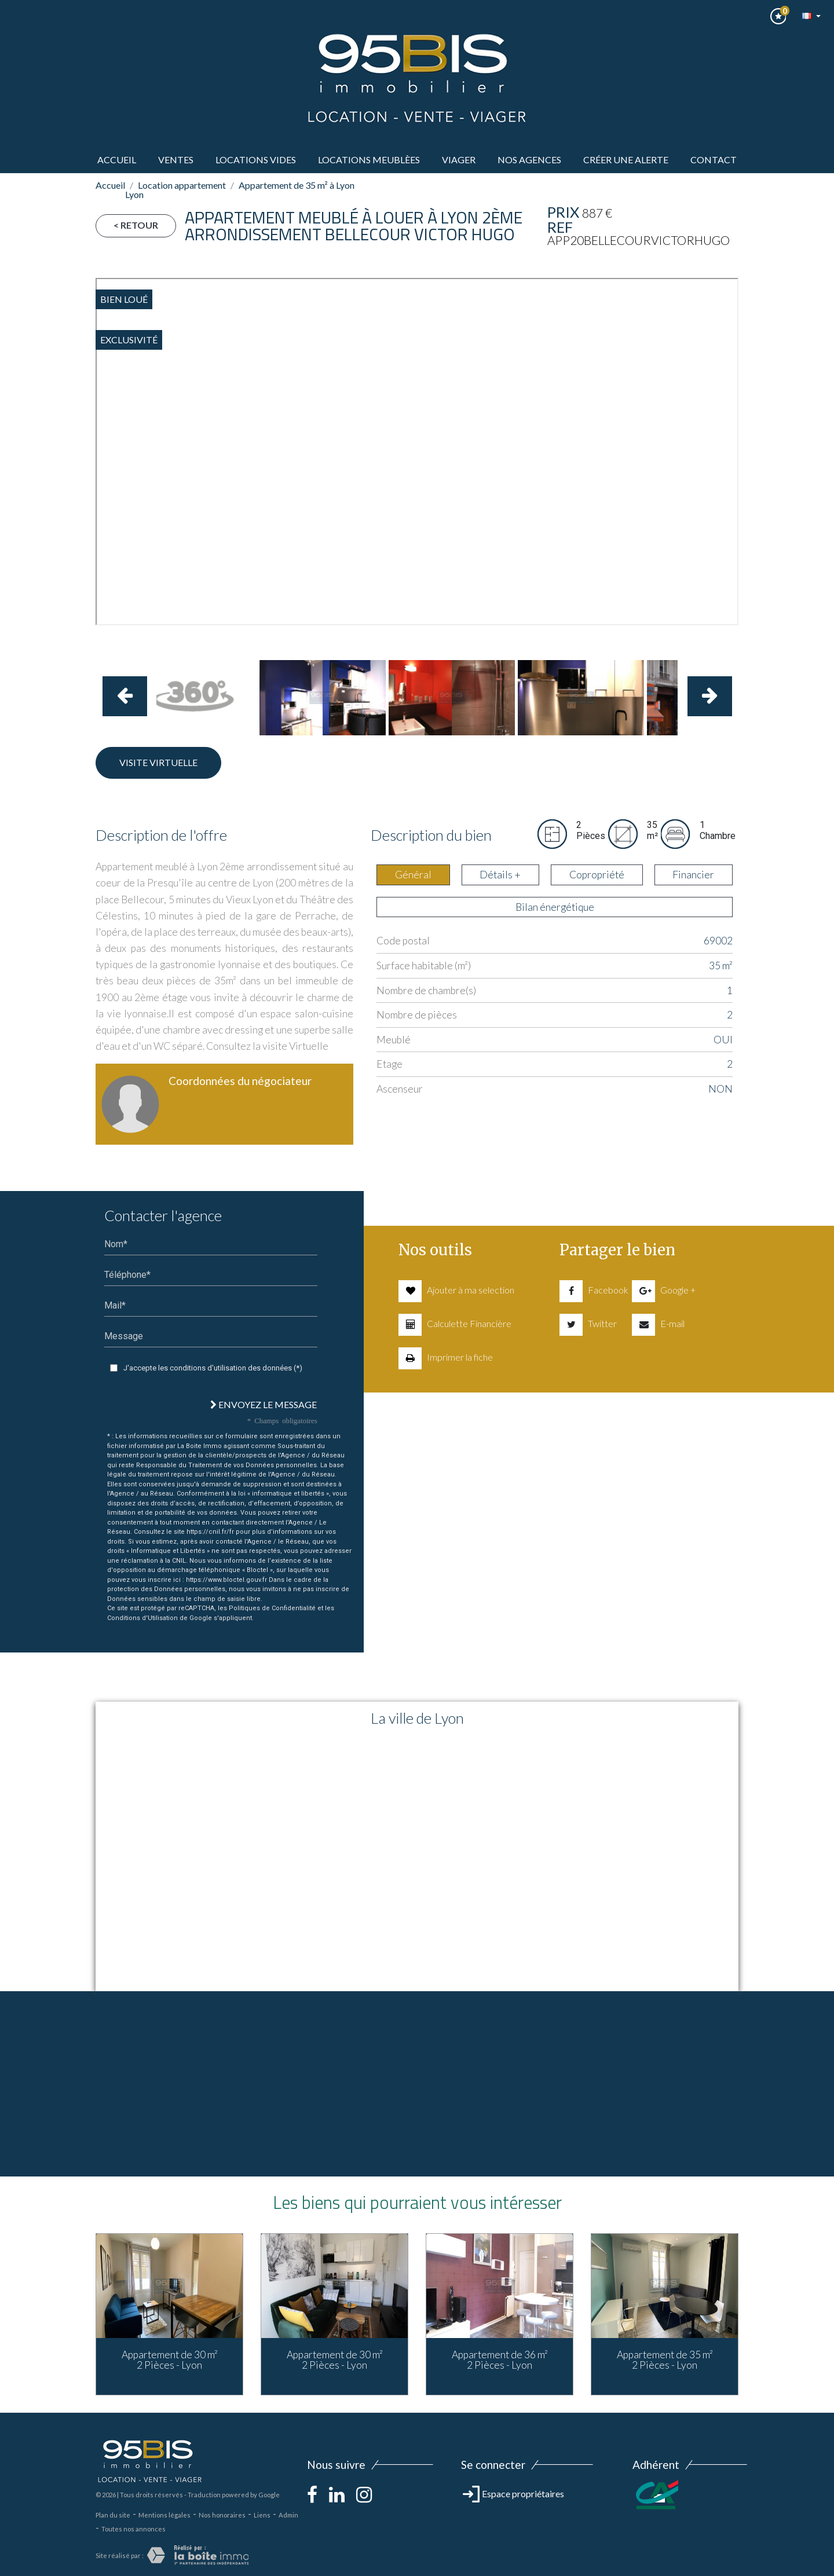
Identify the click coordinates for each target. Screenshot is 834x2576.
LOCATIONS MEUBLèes (369, 159)
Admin (288, 2515)
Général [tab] (413, 875)
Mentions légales (164, 2515)
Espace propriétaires (513, 2493)
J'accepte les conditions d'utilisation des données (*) (212, 1368)
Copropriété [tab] (596, 875)
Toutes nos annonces (133, 2529)
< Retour (136, 224)
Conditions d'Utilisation (142, 1618)
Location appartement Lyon (175, 189)
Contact (713, 159)
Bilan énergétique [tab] (554, 907)
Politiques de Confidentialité (272, 1608)
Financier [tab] (693, 875)
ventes (175, 159)
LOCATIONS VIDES (255, 159)
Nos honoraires (222, 2515)
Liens (262, 2515)
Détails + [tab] (500, 875)
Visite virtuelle (158, 762)
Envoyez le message (263, 1404)
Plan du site (113, 2515)
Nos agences (529, 159)
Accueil (116, 159)
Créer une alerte (625, 159)
